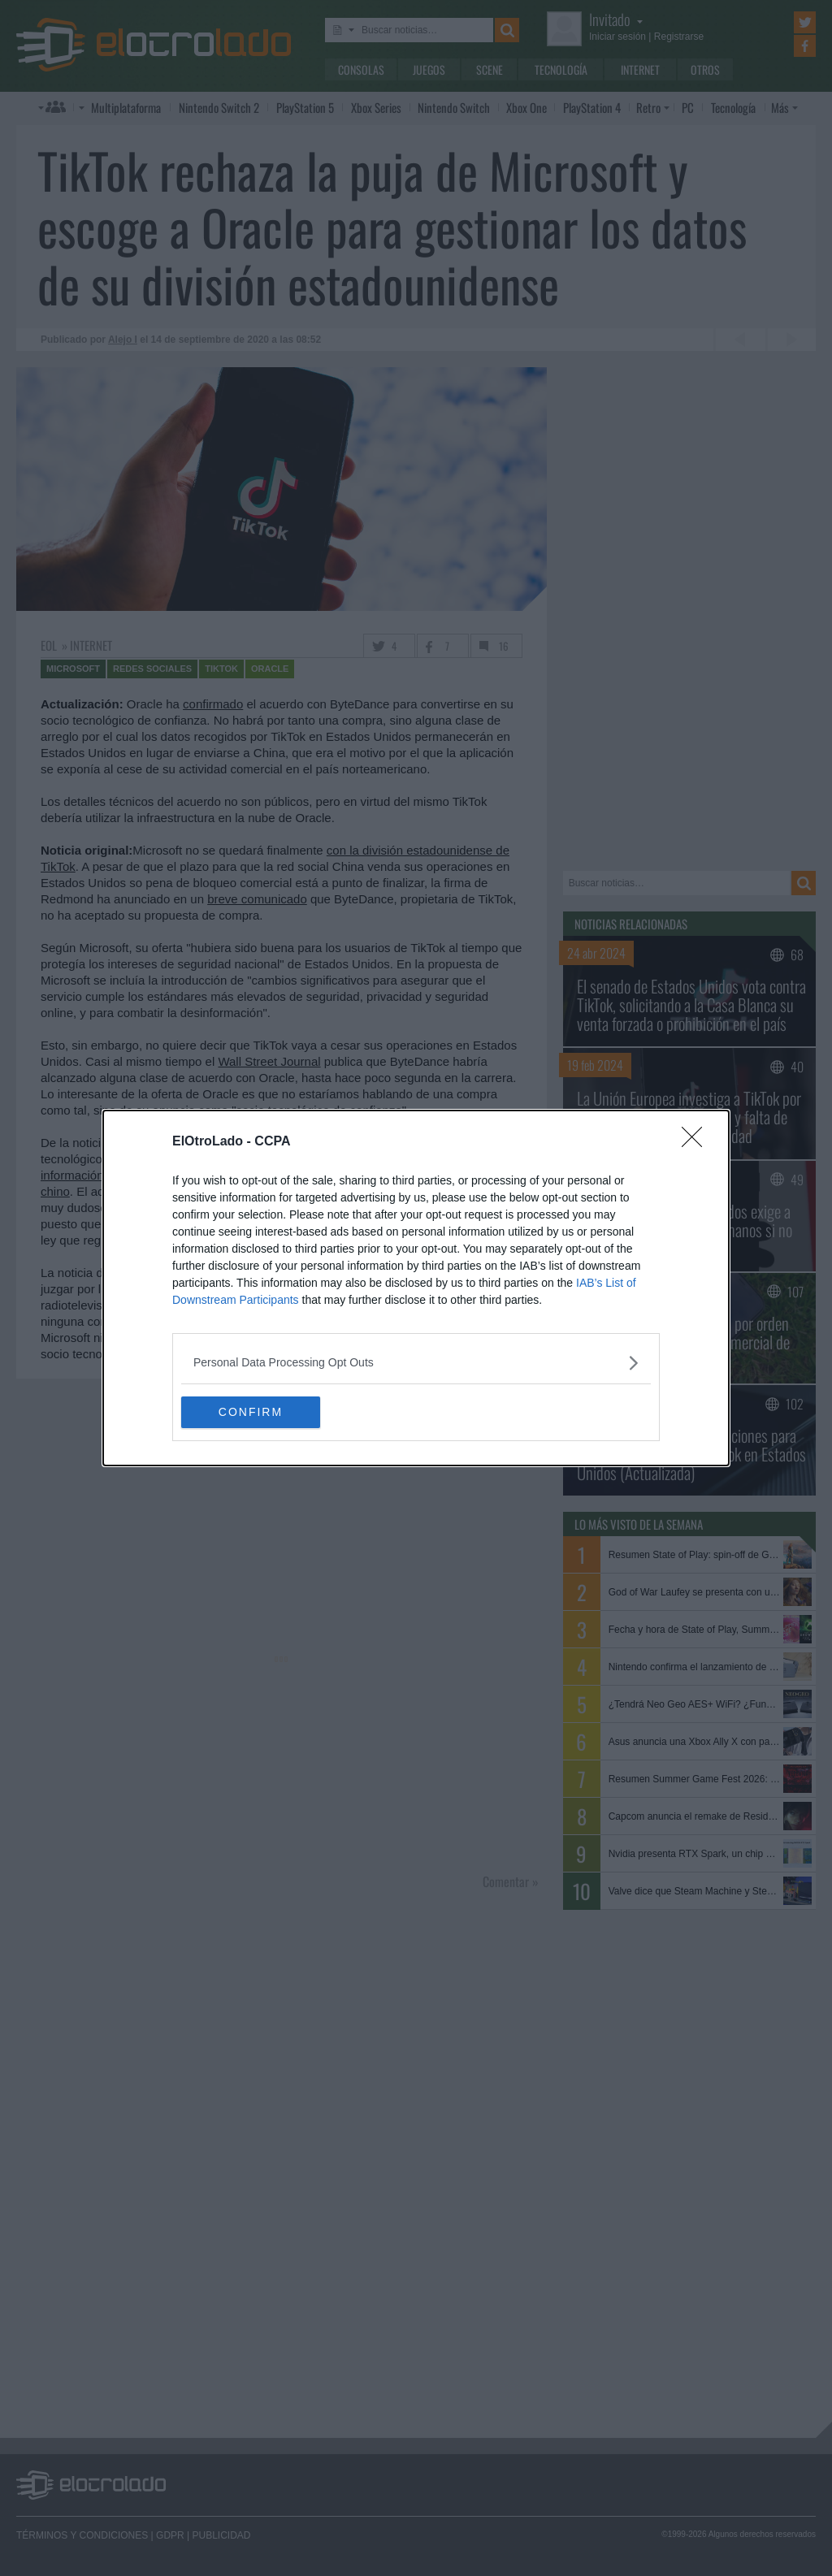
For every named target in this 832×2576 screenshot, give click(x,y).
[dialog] (416, 1288)
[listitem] (416, 1362)
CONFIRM (258, 1411)
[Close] (697, 1142)
